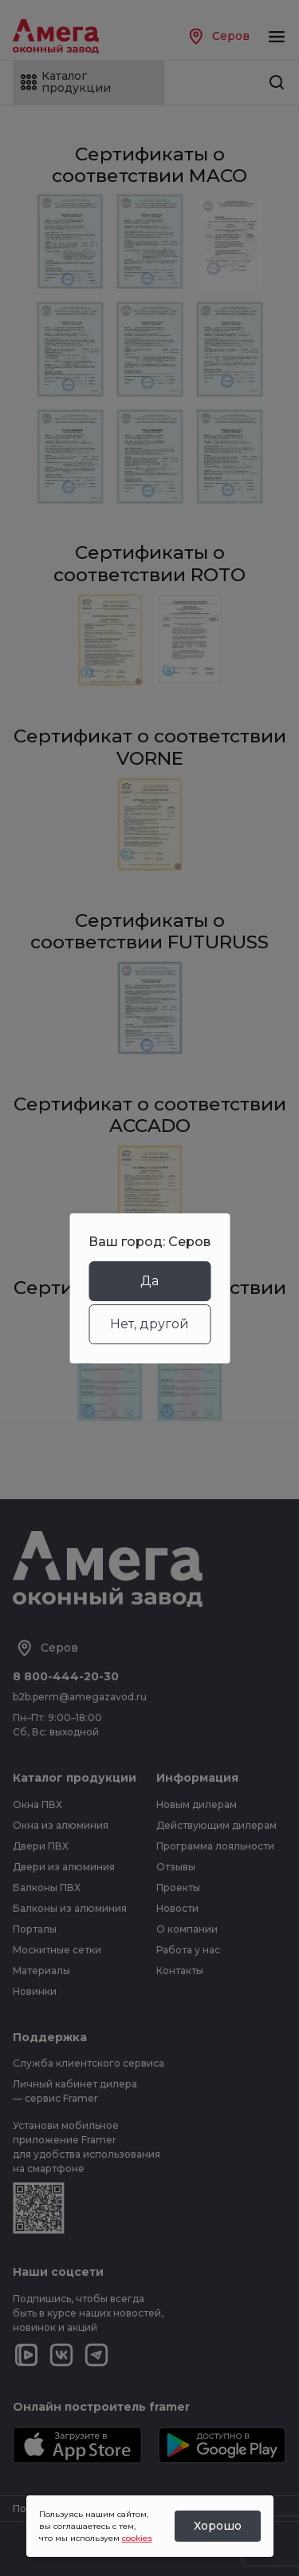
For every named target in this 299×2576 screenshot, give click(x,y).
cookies (137, 2538)
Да (149, 1280)
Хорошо (218, 2526)
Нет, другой (149, 1324)
